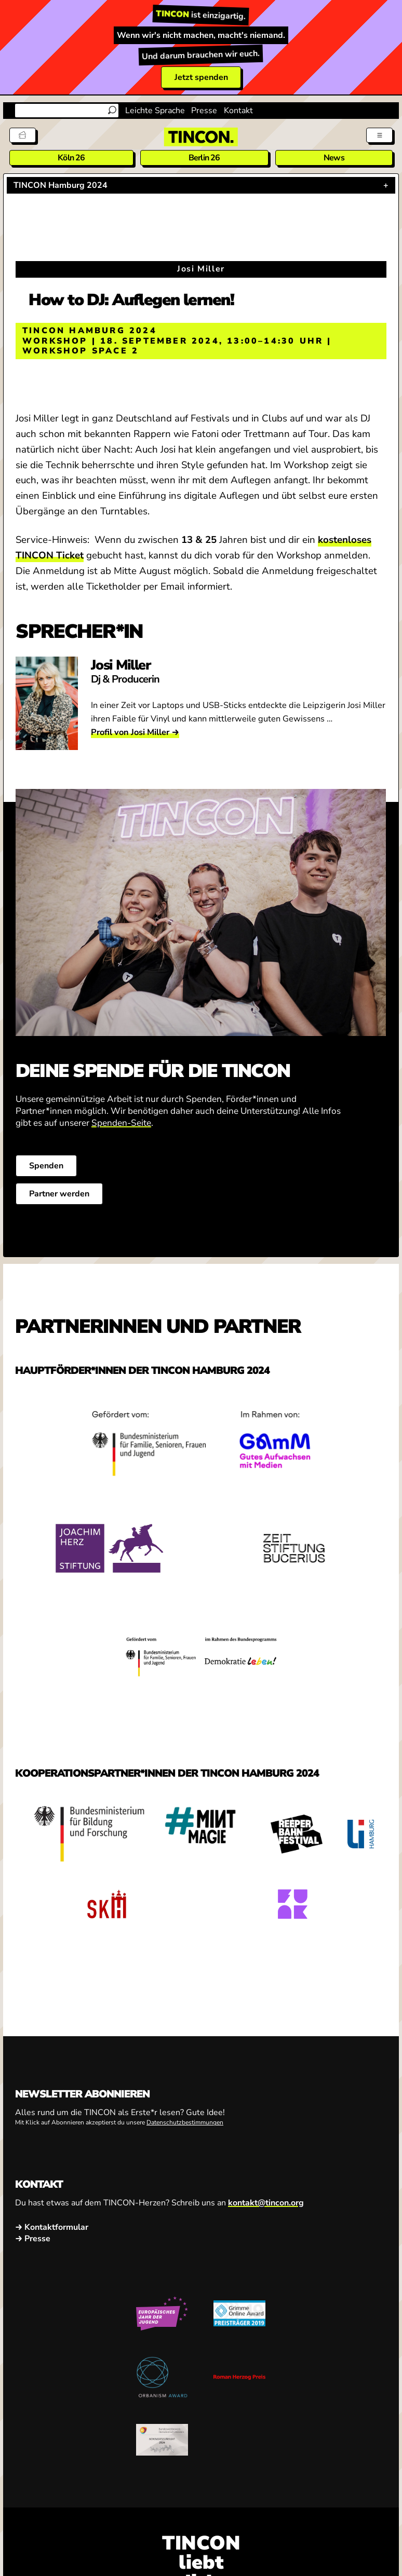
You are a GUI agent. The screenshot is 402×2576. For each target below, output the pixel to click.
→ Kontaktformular (51, 2227)
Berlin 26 (204, 157)
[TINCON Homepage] (201, 137)
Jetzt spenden (201, 77)
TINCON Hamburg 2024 (61, 185)
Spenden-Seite (121, 1123)
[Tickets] (22, 135)
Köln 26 (71, 157)
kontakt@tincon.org (266, 2203)
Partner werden (59, 1194)
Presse (204, 110)
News (334, 157)
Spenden (46, 1165)
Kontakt (238, 110)
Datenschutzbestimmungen (184, 2122)
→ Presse (32, 2239)
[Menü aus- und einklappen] (379, 135)
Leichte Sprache (155, 110)
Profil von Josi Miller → (135, 732)
